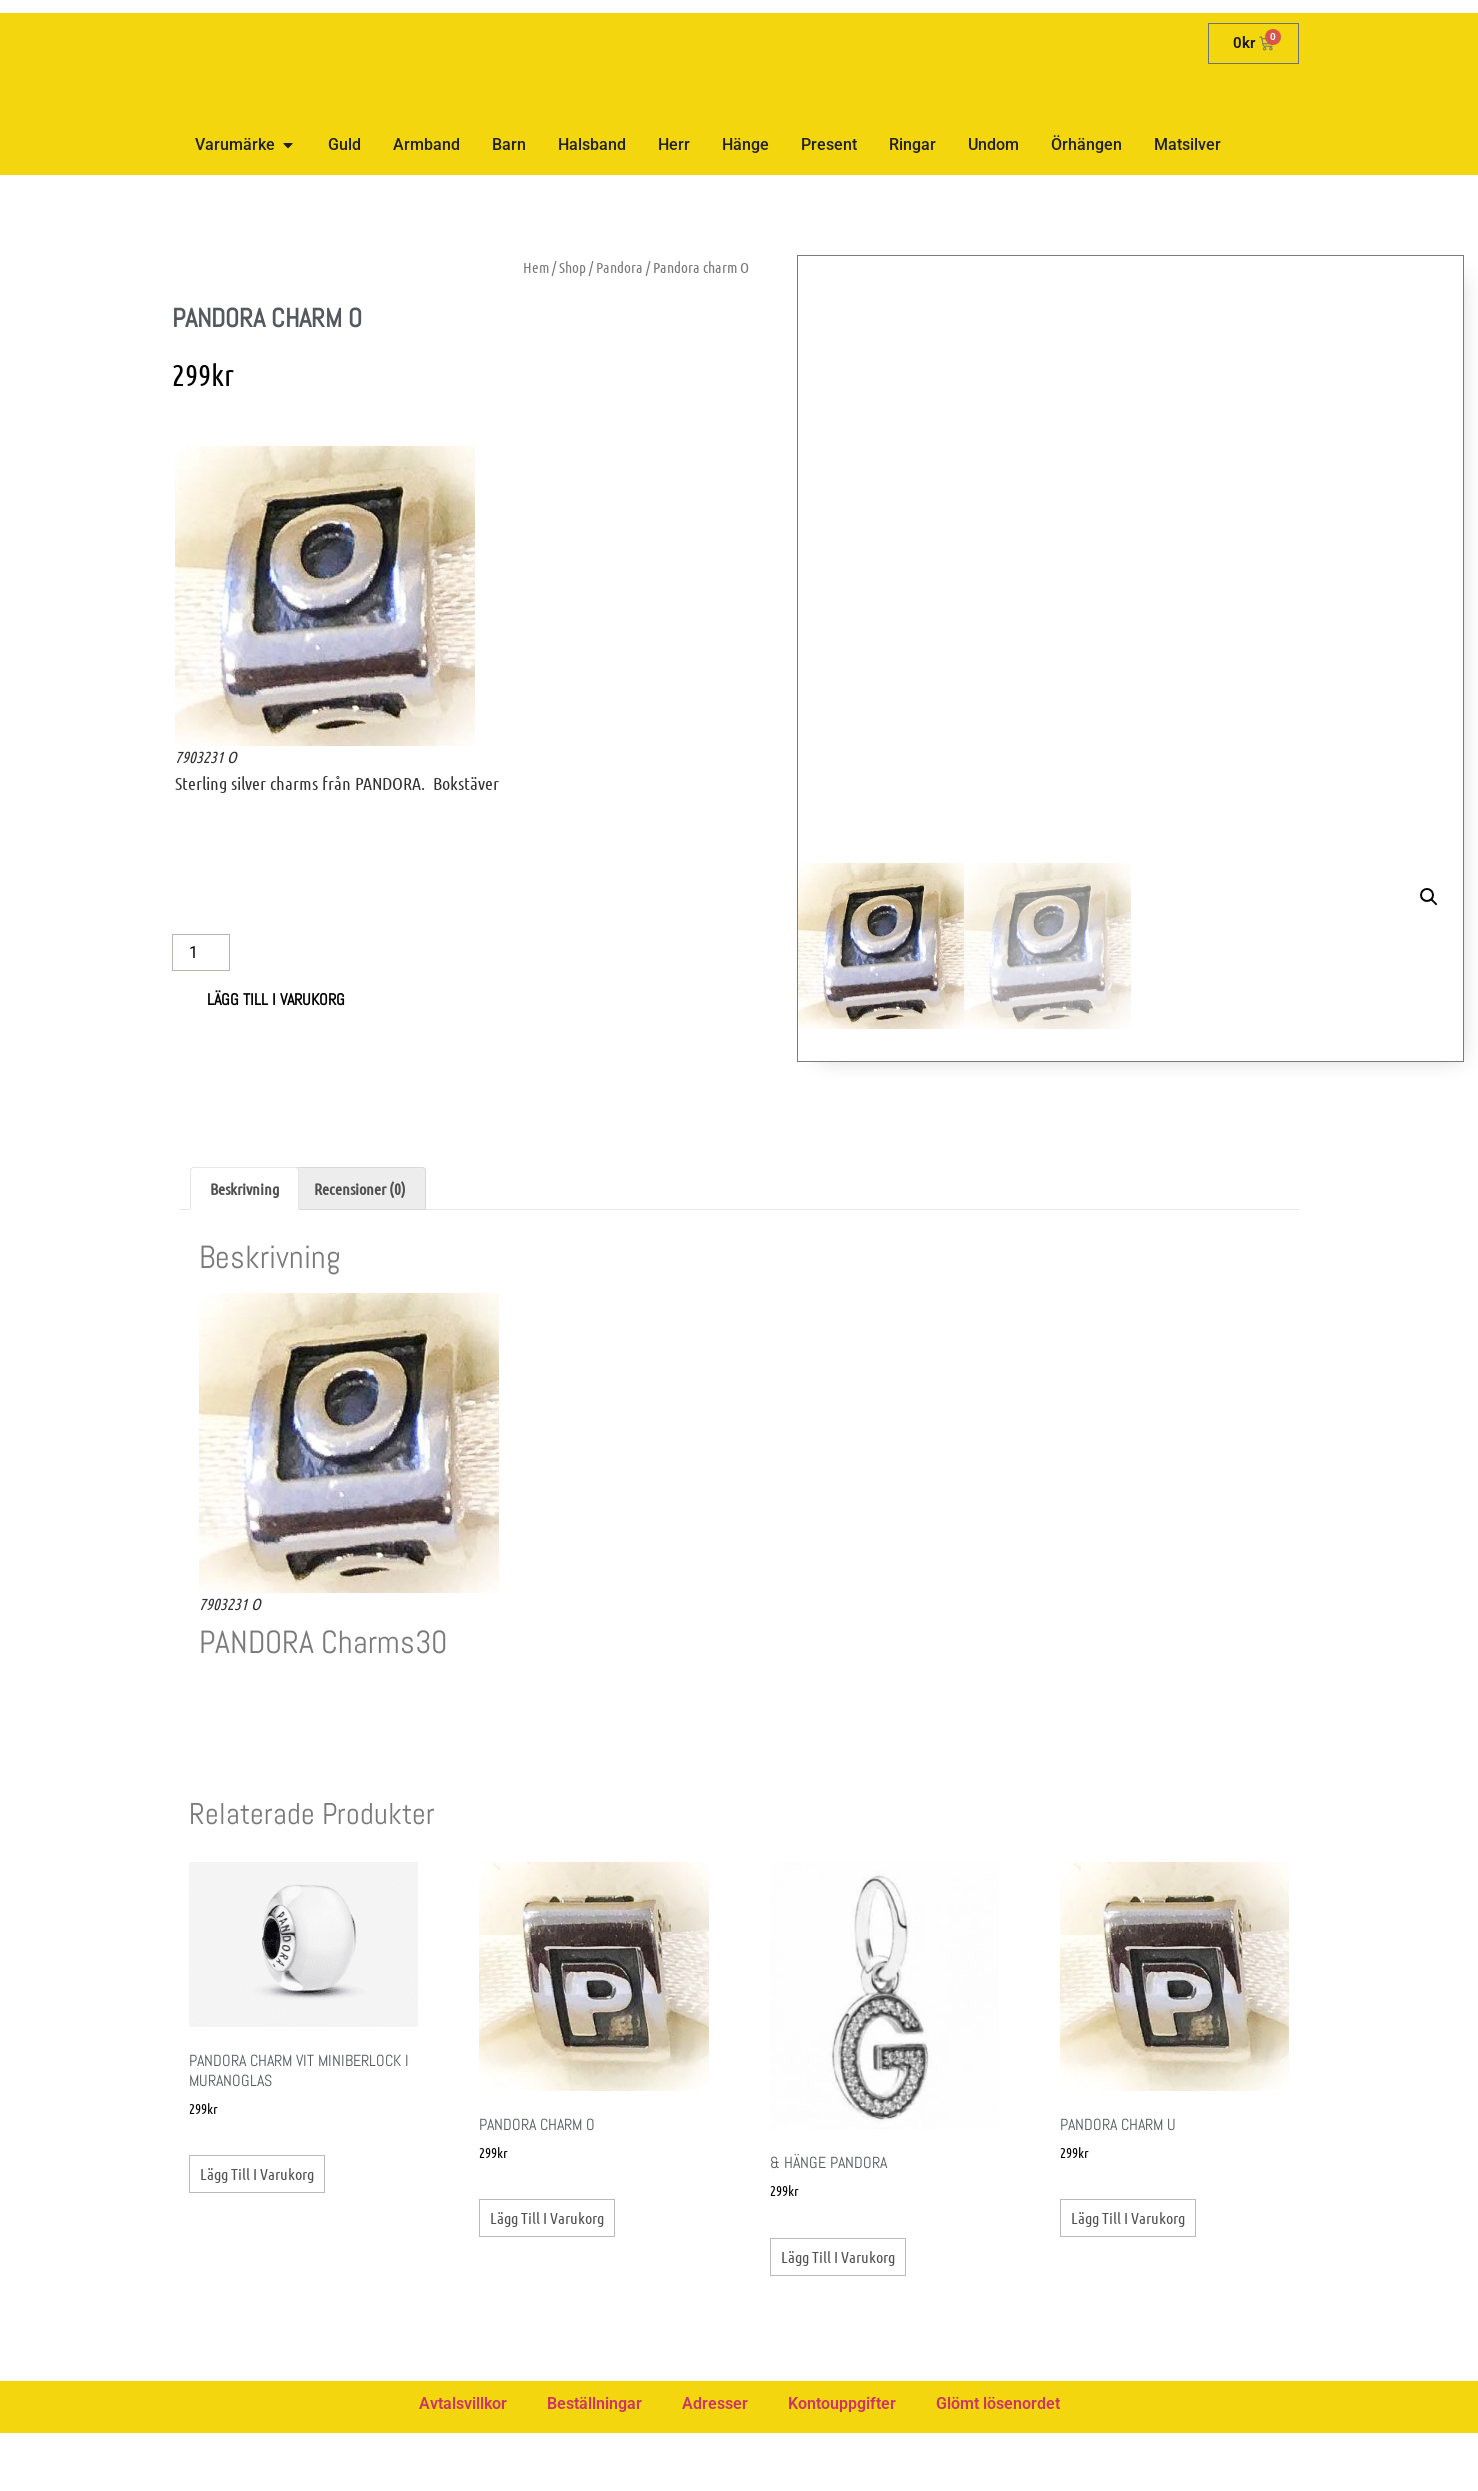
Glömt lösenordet (998, 2461)
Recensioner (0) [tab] (360, 1246)
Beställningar (594, 2461)
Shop (572, 267)
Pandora (619, 267)
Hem (536, 267)
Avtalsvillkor (463, 2461)
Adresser (715, 2461)
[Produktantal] (201, 952)
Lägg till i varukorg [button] (257, 2232)
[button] (1429, 290)
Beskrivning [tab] (244, 1246)
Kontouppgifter (842, 2461)
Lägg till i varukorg (276, 999)
